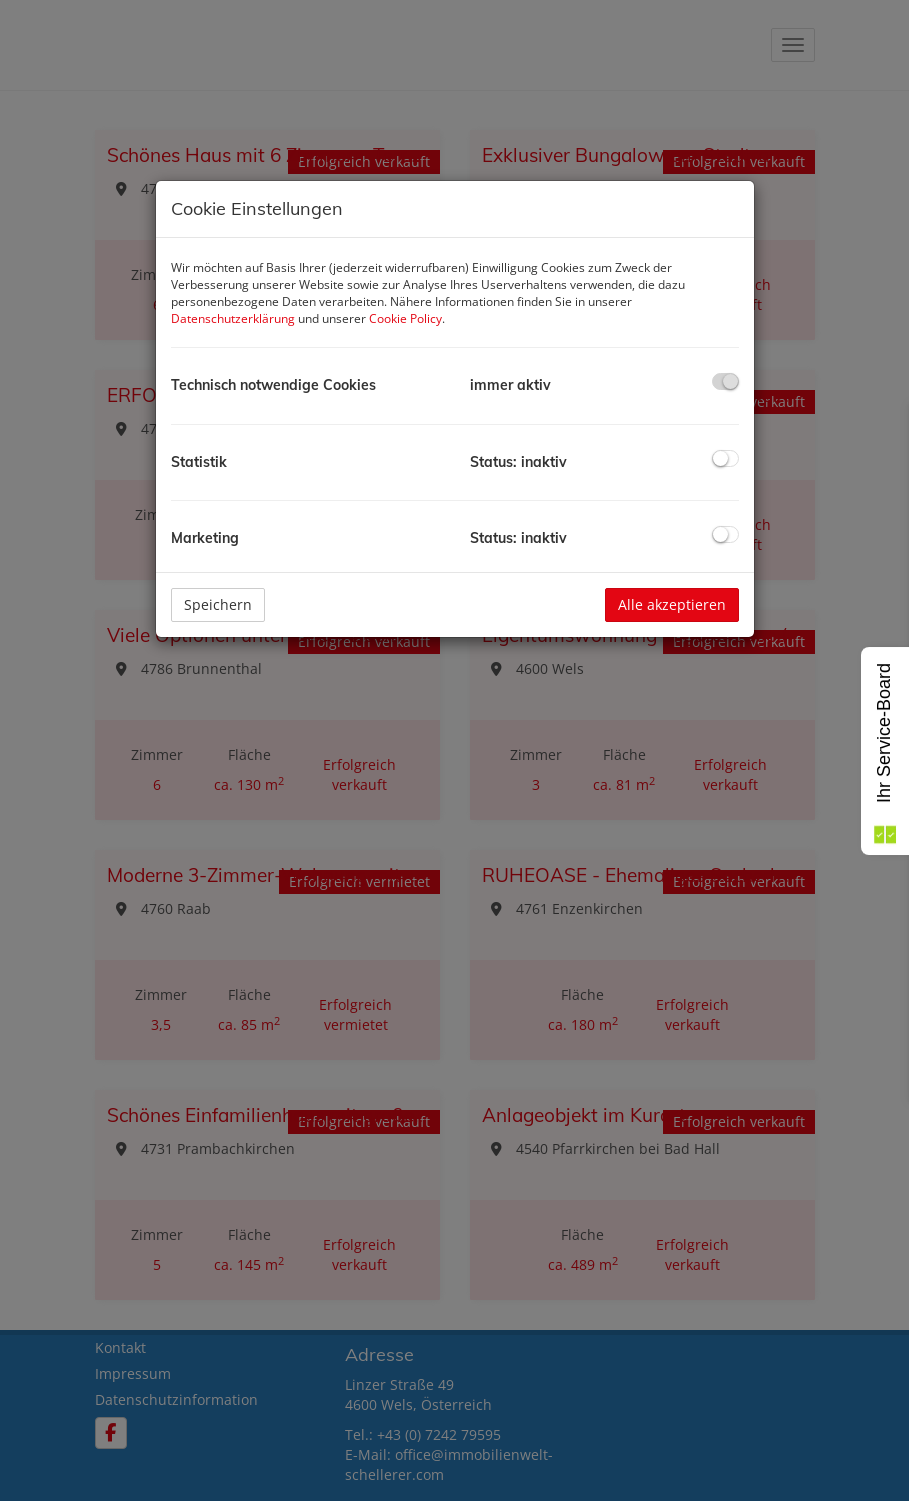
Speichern (218, 604)
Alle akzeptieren (672, 604)
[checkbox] (725, 381)
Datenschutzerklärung (233, 318)
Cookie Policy (405, 318)
